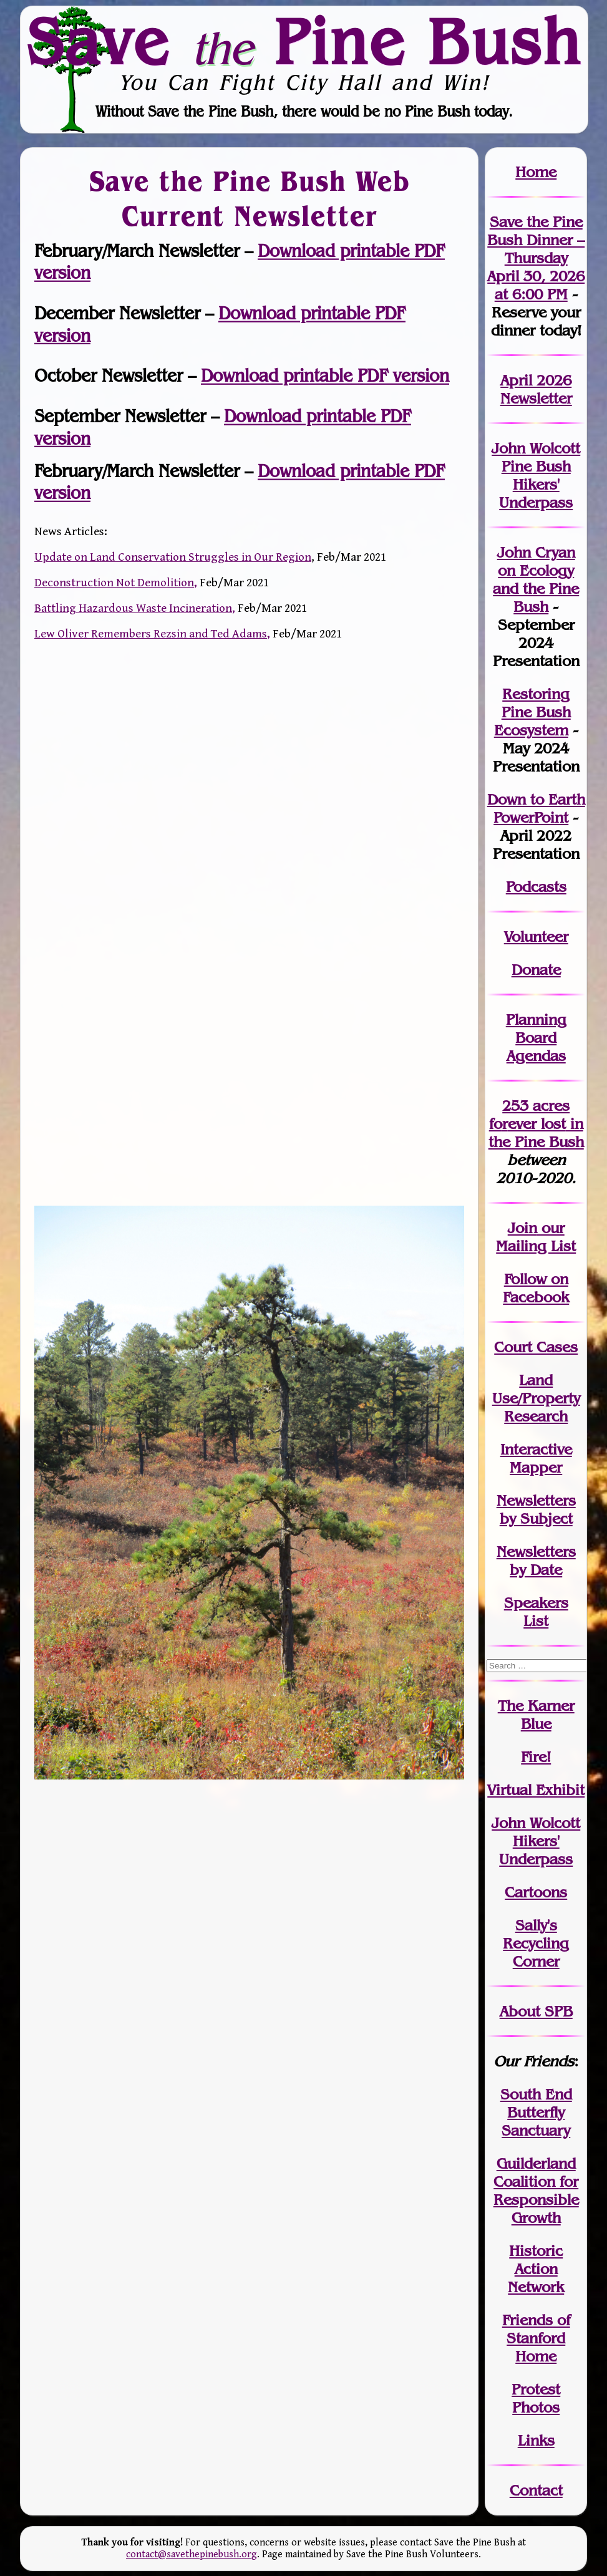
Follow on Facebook (536, 1288)
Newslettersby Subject (536, 1509)
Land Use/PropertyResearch (536, 1398)
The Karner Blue (536, 1715)
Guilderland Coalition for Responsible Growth (536, 2190)
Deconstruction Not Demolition (114, 582)
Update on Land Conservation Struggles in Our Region (172, 557)
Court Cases (536, 1347)
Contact (536, 2490)
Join (522, 1228)
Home (535, 172)
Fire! (536, 1757)
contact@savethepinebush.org (191, 2554)
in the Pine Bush (536, 1133)
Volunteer (536, 936)
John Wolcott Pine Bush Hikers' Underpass (536, 475)
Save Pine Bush (304, 41)
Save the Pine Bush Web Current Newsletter (249, 198)
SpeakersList (536, 1612)
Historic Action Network (536, 2269)
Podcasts (536, 887)
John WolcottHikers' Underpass (536, 1841)
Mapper (536, 1467)
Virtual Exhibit (536, 1790)
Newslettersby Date (536, 1560)
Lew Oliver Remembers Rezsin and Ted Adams (150, 634)
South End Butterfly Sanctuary (536, 2112)
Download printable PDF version (325, 376)
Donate (536, 970)
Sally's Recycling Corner (536, 1943)
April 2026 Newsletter (536, 389)
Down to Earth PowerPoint (536, 808)
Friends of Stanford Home (536, 2338)
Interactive (536, 1449)
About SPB (536, 2011)
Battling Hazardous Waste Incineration (133, 608)
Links (536, 2440)
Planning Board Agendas (536, 1037)
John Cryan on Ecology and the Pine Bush (536, 579)
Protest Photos (536, 2398)
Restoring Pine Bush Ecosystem (532, 712)
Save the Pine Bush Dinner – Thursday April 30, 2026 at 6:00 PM (536, 258)
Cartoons (536, 1892)
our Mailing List (536, 1237)
